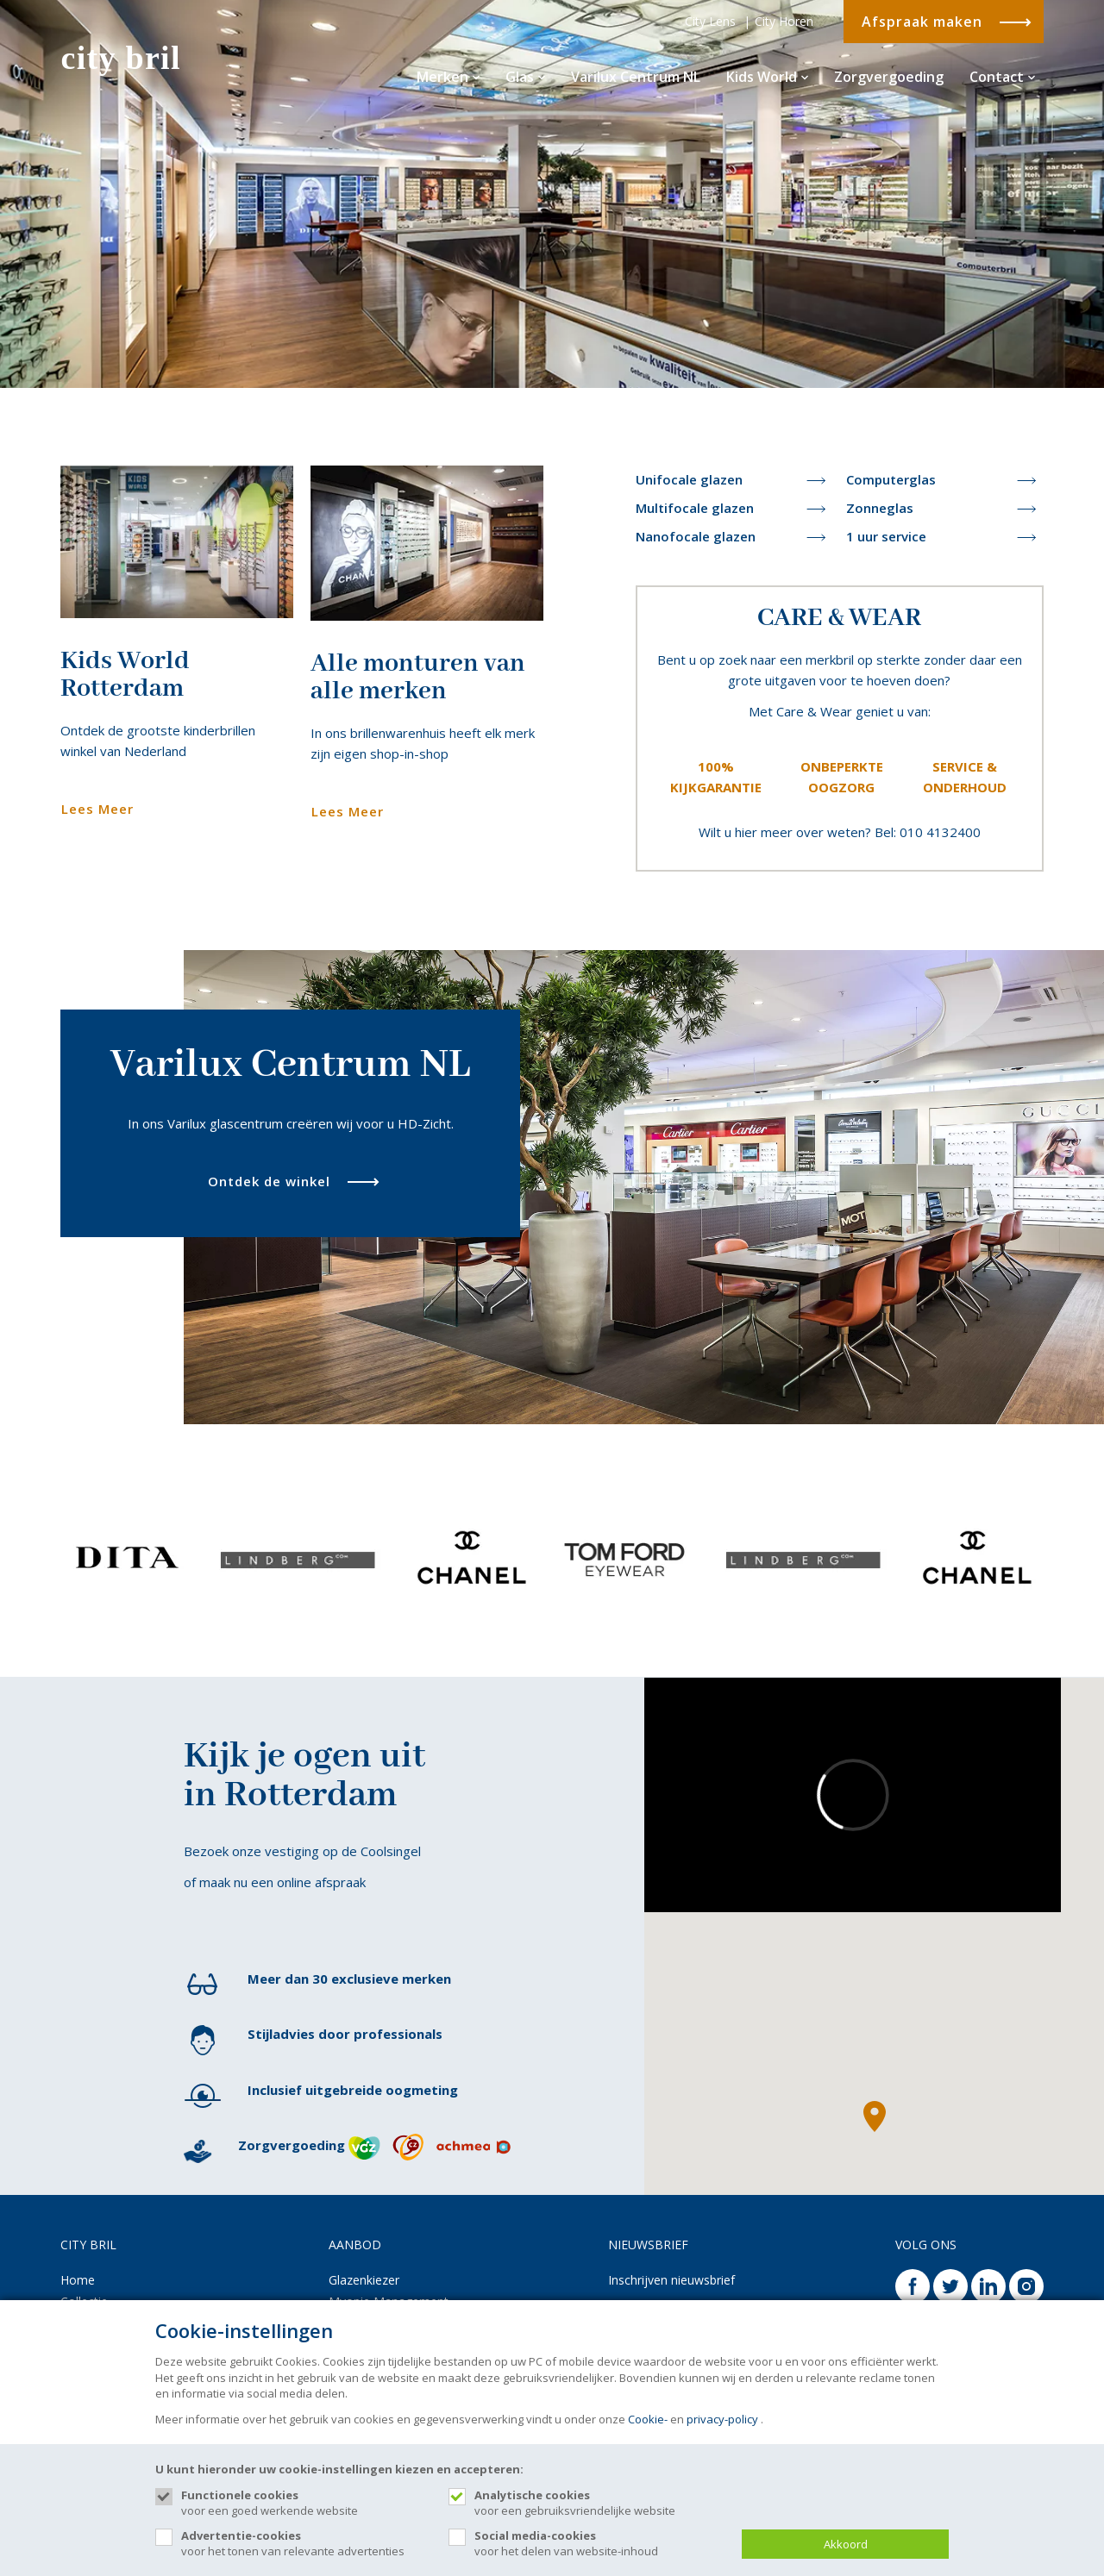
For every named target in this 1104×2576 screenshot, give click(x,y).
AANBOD (355, 2244)
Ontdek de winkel (269, 1181)
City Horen (784, 21)
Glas (525, 76)
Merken (448, 76)
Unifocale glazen (689, 479)
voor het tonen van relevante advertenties (306, 2543)
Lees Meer (97, 808)
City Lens (710, 21)
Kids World (767, 76)
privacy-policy (722, 2419)
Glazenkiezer (364, 2280)
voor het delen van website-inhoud (599, 2543)
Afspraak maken (922, 21)
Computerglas (891, 479)
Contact (1002, 76)
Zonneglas (879, 507)
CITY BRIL (88, 2244)
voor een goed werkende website (306, 2502)
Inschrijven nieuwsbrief (671, 2280)
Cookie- (648, 2419)
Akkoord (846, 2544)
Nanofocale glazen (696, 536)
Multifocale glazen (695, 507)
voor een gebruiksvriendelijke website (599, 2502)
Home (77, 2280)
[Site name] (132, 60)
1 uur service (886, 536)
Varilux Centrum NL (635, 76)
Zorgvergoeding (889, 76)
